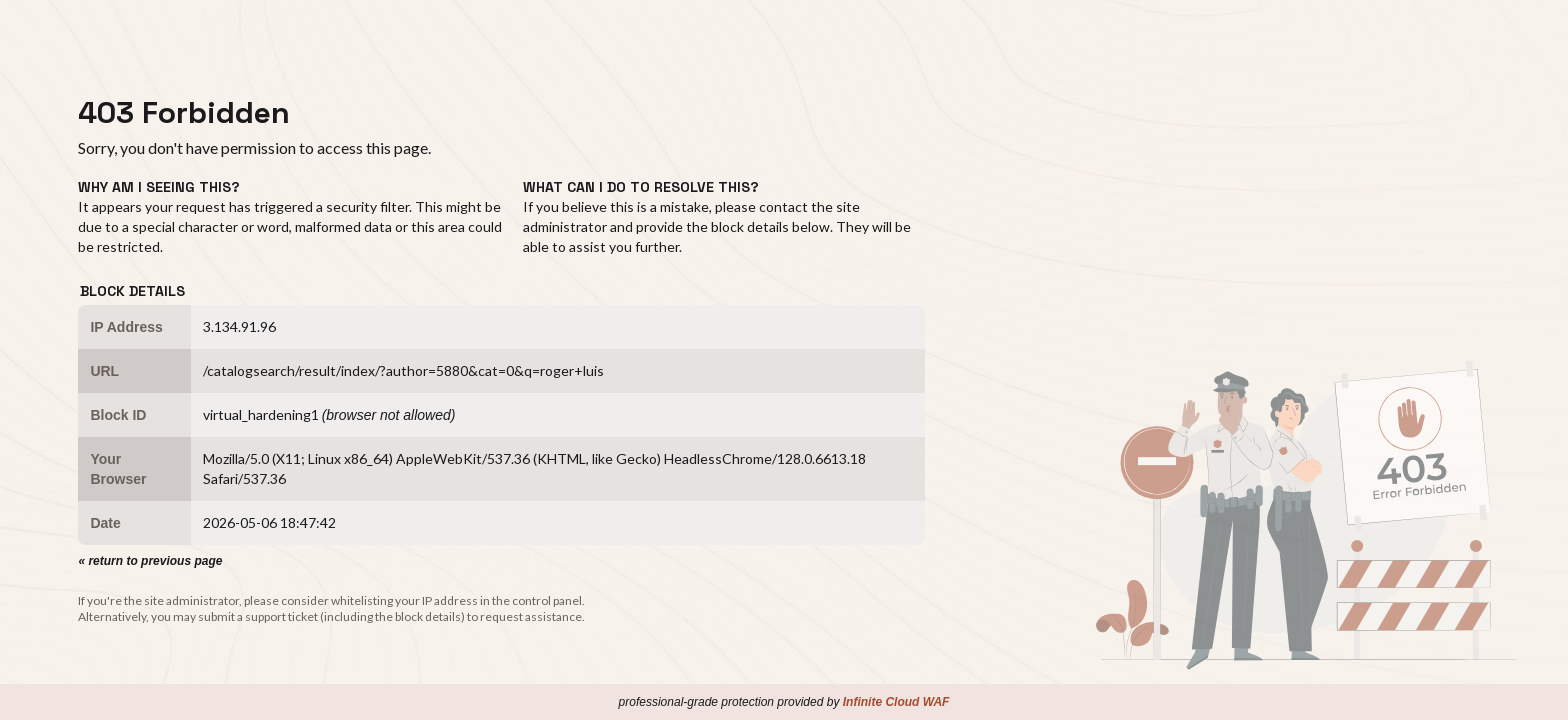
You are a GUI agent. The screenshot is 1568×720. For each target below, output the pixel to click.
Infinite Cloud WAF (896, 702)
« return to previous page (150, 561)
